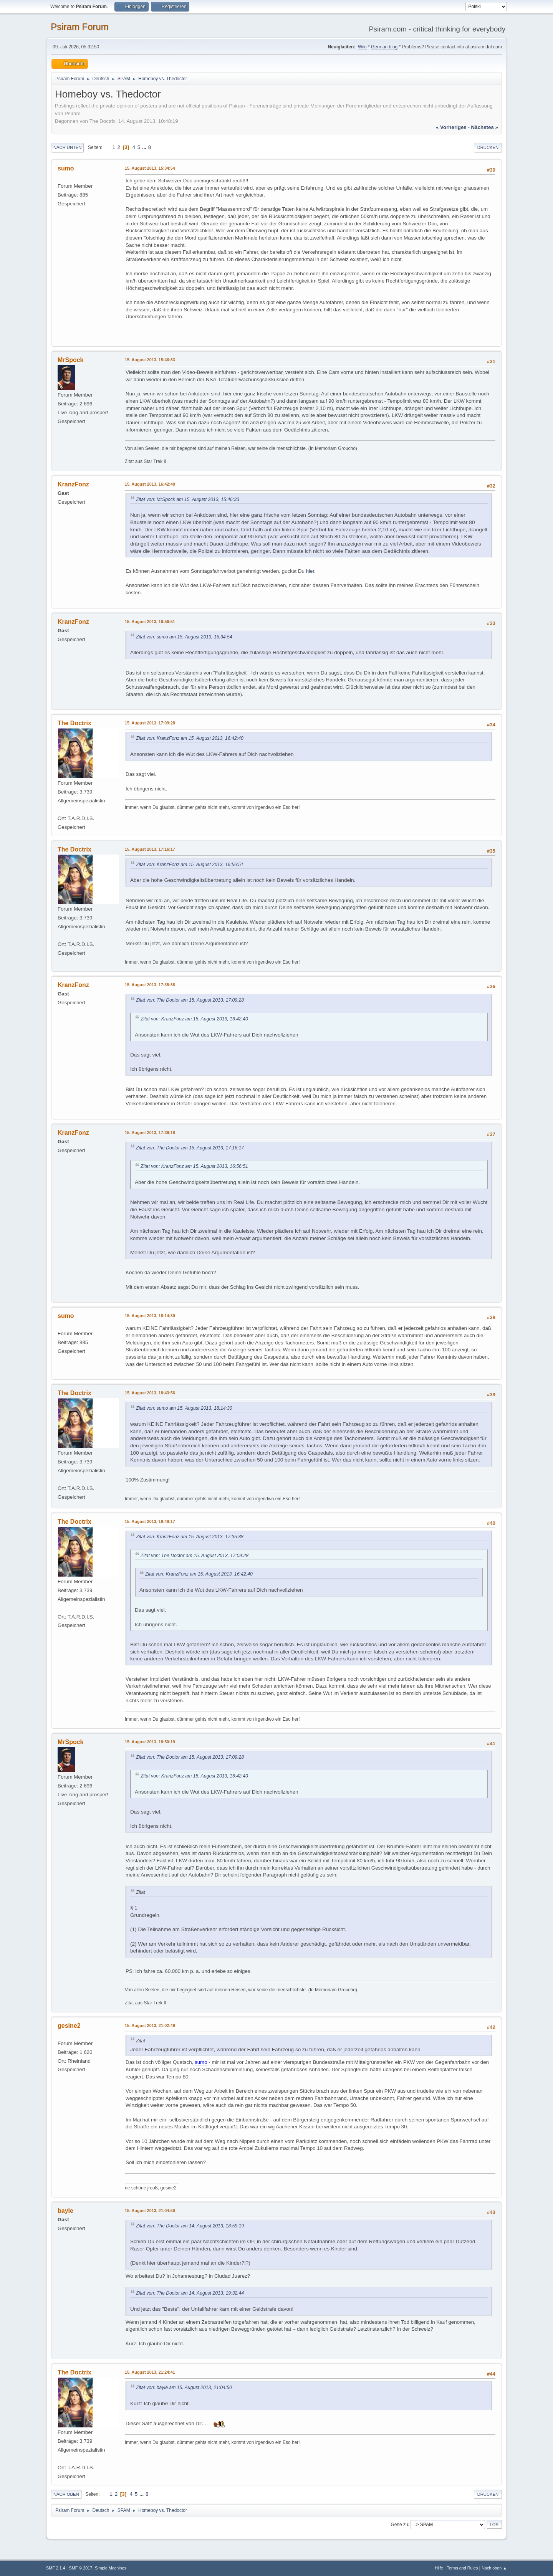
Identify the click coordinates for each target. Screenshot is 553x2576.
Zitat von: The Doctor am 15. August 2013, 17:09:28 (190, 1000)
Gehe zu (399, 2524)
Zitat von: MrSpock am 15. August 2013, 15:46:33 (187, 499)
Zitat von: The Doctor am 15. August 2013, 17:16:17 (190, 1148)
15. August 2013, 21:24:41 (150, 2372)
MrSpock (71, 360)
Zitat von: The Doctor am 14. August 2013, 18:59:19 (190, 2226)
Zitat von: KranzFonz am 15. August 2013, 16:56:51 (189, 864)
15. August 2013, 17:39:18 (150, 1132)
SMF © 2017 (81, 2568)
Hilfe (439, 2568)
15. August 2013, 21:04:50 (150, 2210)
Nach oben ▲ (494, 2568)
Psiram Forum (80, 26)
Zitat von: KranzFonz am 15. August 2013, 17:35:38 (189, 1536)
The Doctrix (74, 723)
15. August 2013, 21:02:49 (150, 2025)
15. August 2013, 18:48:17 (150, 1521)
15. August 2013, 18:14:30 (150, 1315)
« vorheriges (451, 127)
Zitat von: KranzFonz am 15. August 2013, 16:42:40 (189, 738)
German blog (384, 47)
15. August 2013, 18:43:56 (150, 1393)
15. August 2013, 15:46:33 (150, 359)
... (145, 147)
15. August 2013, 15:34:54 (150, 168)
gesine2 (69, 2025)
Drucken (487, 147)
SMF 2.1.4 (55, 2568)
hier (310, 571)
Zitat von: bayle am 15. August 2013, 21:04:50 (184, 2387)
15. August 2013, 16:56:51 (150, 621)
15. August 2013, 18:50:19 (150, 1741)
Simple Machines (110, 2568)
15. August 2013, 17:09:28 (150, 723)
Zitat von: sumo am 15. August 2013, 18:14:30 (184, 1408)
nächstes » (484, 127)
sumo (66, 168)
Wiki (362, 47)
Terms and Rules (462, 2568)
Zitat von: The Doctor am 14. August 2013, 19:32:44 (190, 2293)
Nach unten (67, 147)
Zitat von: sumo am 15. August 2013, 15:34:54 (184, 637)
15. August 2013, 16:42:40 (150, 484)
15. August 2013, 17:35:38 (150, 984)
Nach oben (66, 2494)
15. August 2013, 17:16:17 (150, 849)
